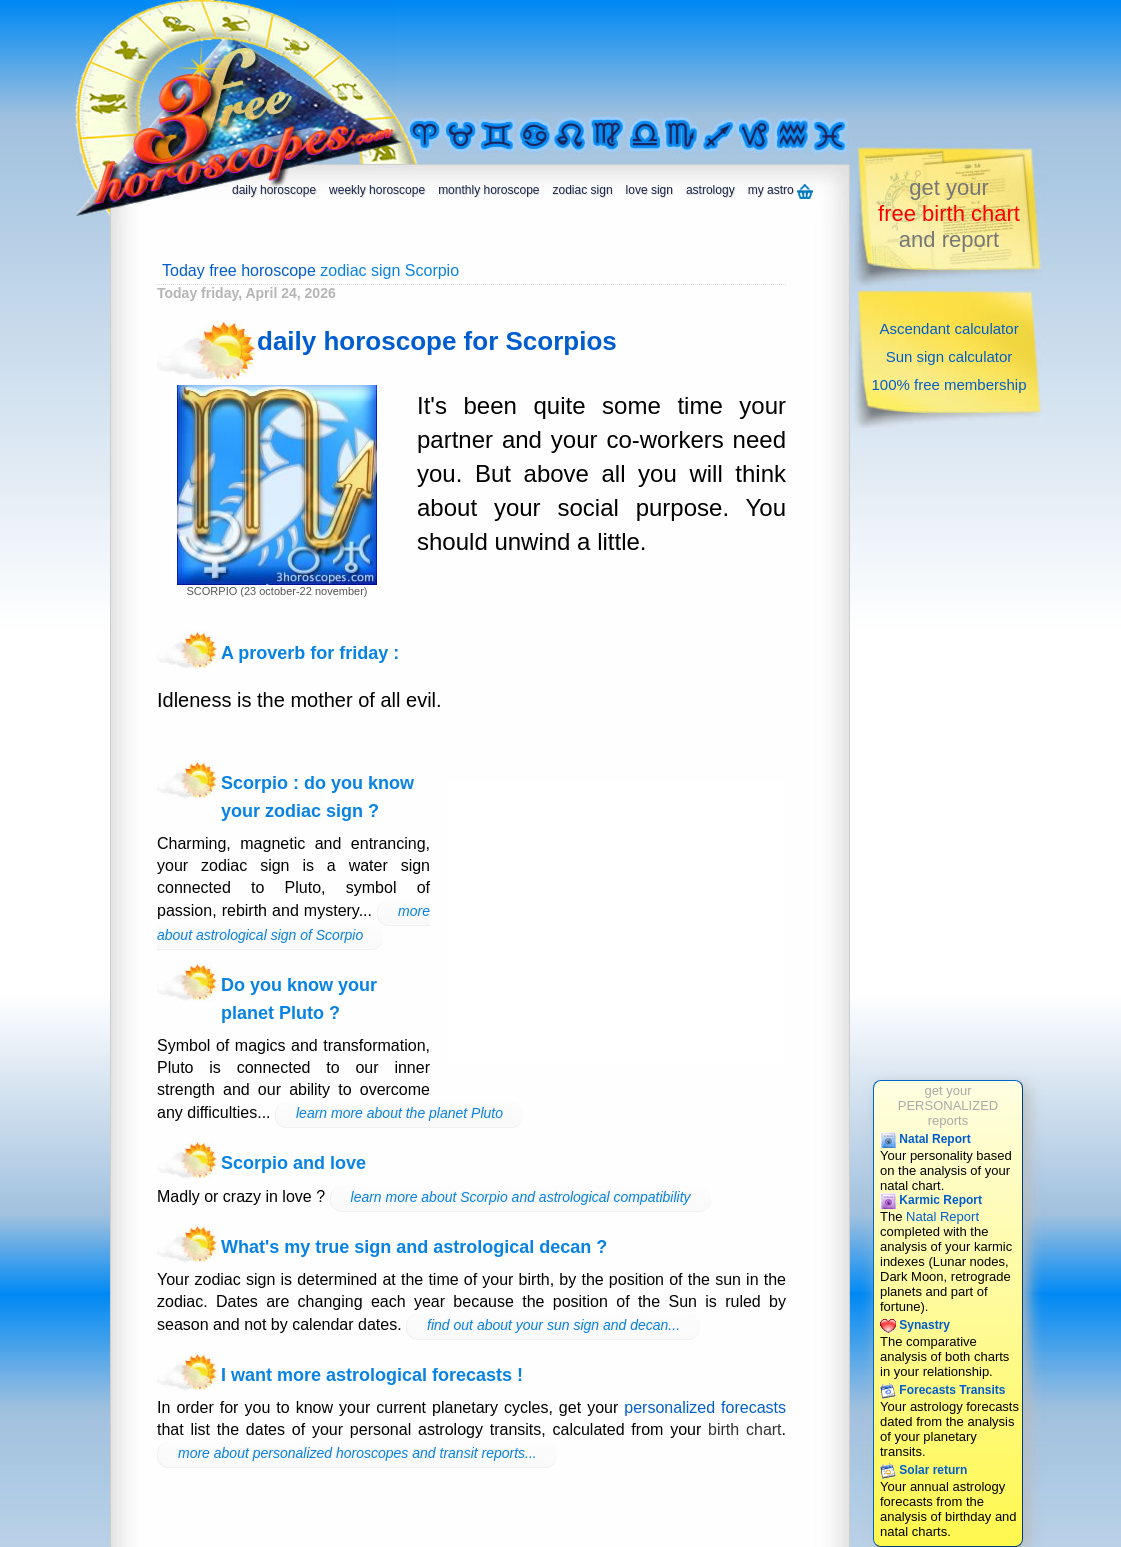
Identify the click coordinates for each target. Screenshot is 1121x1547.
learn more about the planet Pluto (399, 1113)
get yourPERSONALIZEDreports (948, 1105)
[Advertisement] (654, 57)
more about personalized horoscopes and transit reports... (357, 1453)
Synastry (915, 1325)
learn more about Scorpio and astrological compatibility (521, 1197)
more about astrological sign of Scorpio (293, 923)
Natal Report (925, 1139)
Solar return (923, 1470)
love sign (649, 190)
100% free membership (948, 384)
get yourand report (949, 213)
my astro (780, 191)
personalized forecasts (705, 1407)
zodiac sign (583, 190)
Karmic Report (931, 1200)
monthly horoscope (488, 190)
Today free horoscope (239, 270)
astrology (710, 190)
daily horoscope (274, 190)
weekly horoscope (377, 190)
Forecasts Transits (942, 1390)
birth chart (745, 1429)
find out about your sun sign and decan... (553, 1325)
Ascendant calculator (948, 328)
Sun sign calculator (949, 356)
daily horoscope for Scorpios (437, 341)
